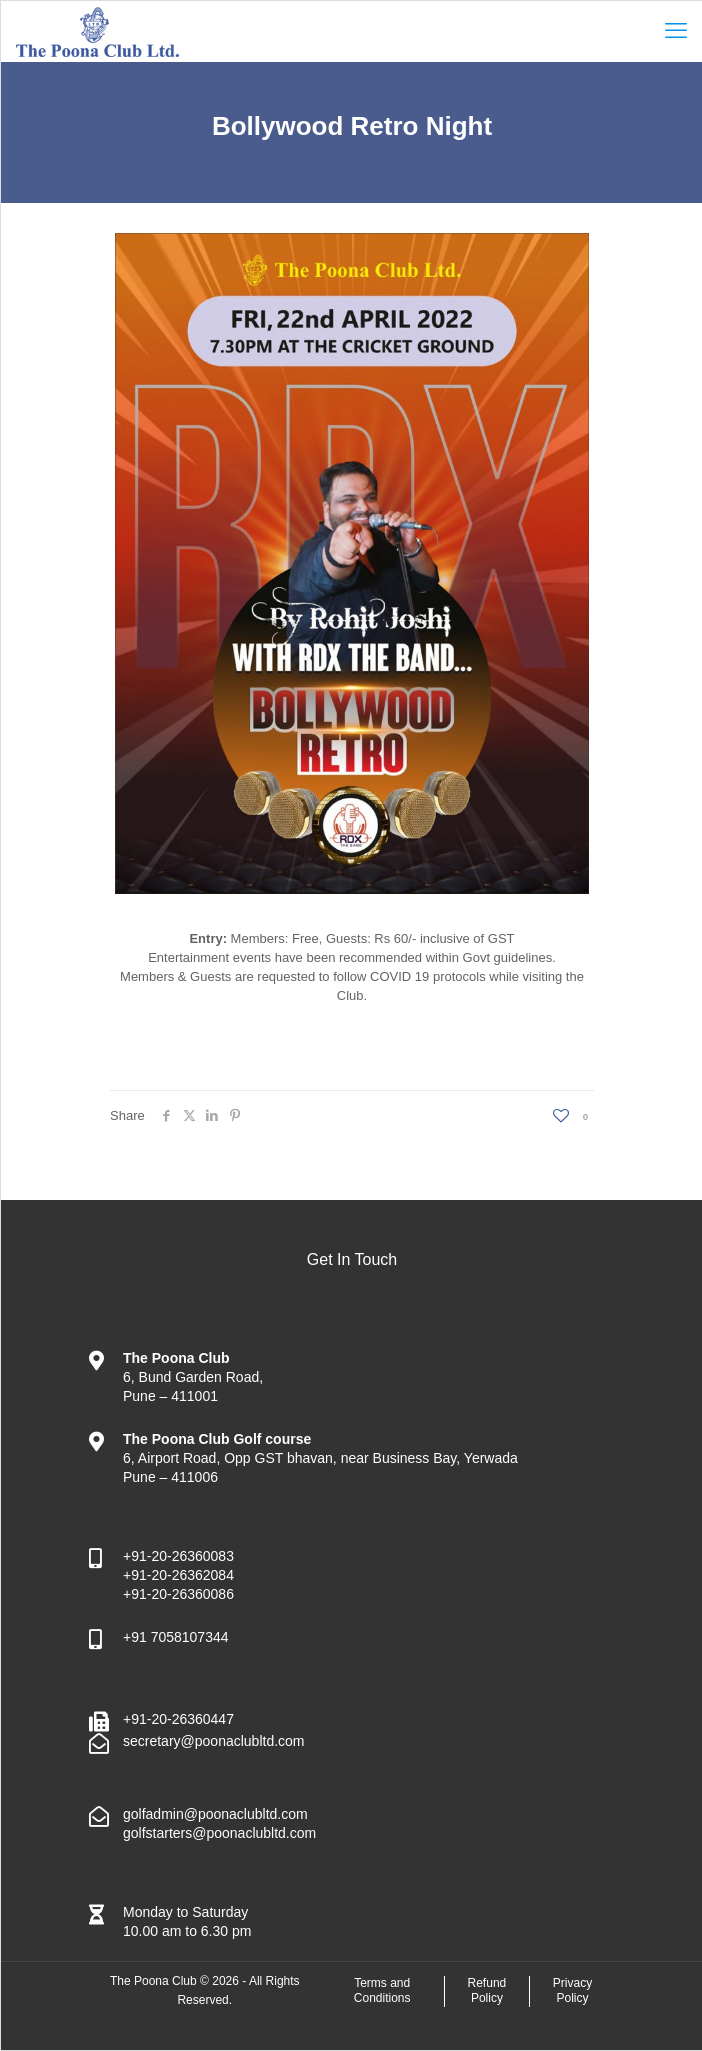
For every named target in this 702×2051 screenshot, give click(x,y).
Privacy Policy (572, 1991)
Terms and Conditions (382, 1991)
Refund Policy (487, 1991)
